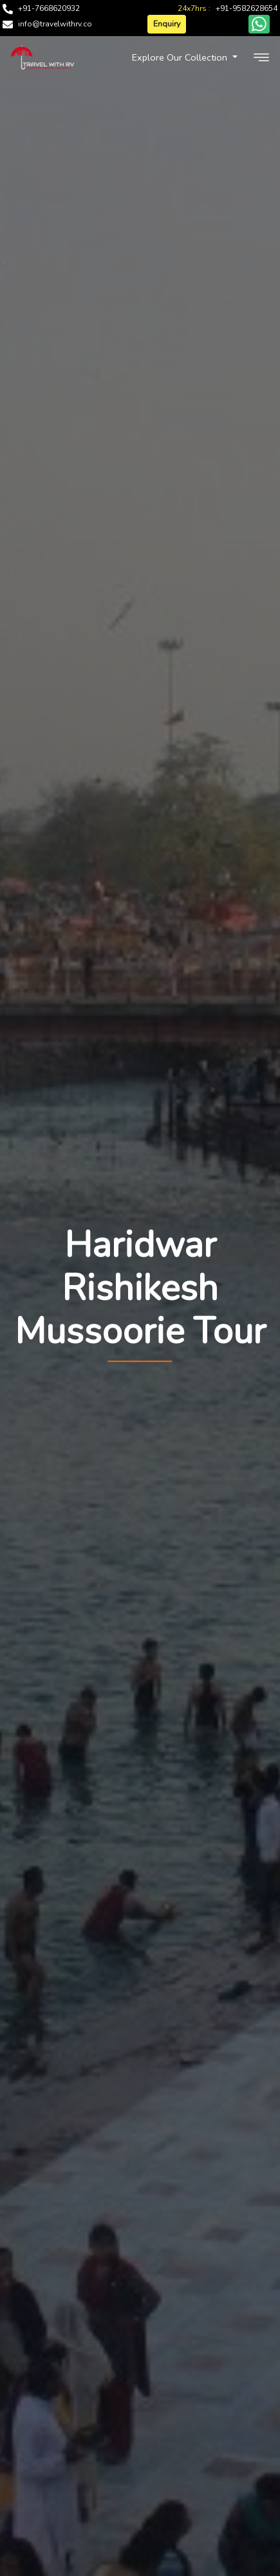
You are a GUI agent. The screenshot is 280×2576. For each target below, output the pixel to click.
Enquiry (166, 23)
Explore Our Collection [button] (181, 57)
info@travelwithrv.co (55, 24)
